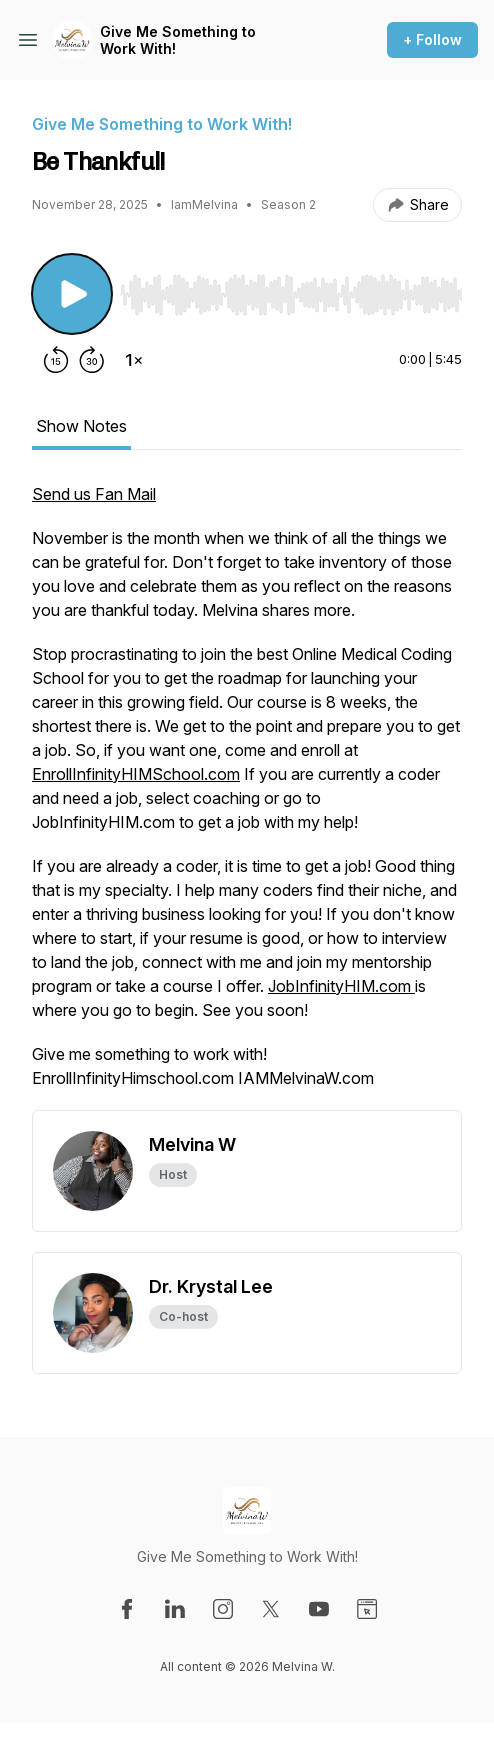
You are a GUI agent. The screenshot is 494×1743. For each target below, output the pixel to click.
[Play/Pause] (72, 294)
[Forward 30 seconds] (92, 360)
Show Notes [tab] (81, 426)
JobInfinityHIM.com (341, 986)
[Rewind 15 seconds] (56, 360)
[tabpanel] (247, 796)
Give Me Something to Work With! (178, 40)
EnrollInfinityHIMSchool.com (136, 774)
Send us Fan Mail (94, 494)
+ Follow (432, 39)
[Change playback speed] (134, 360)
